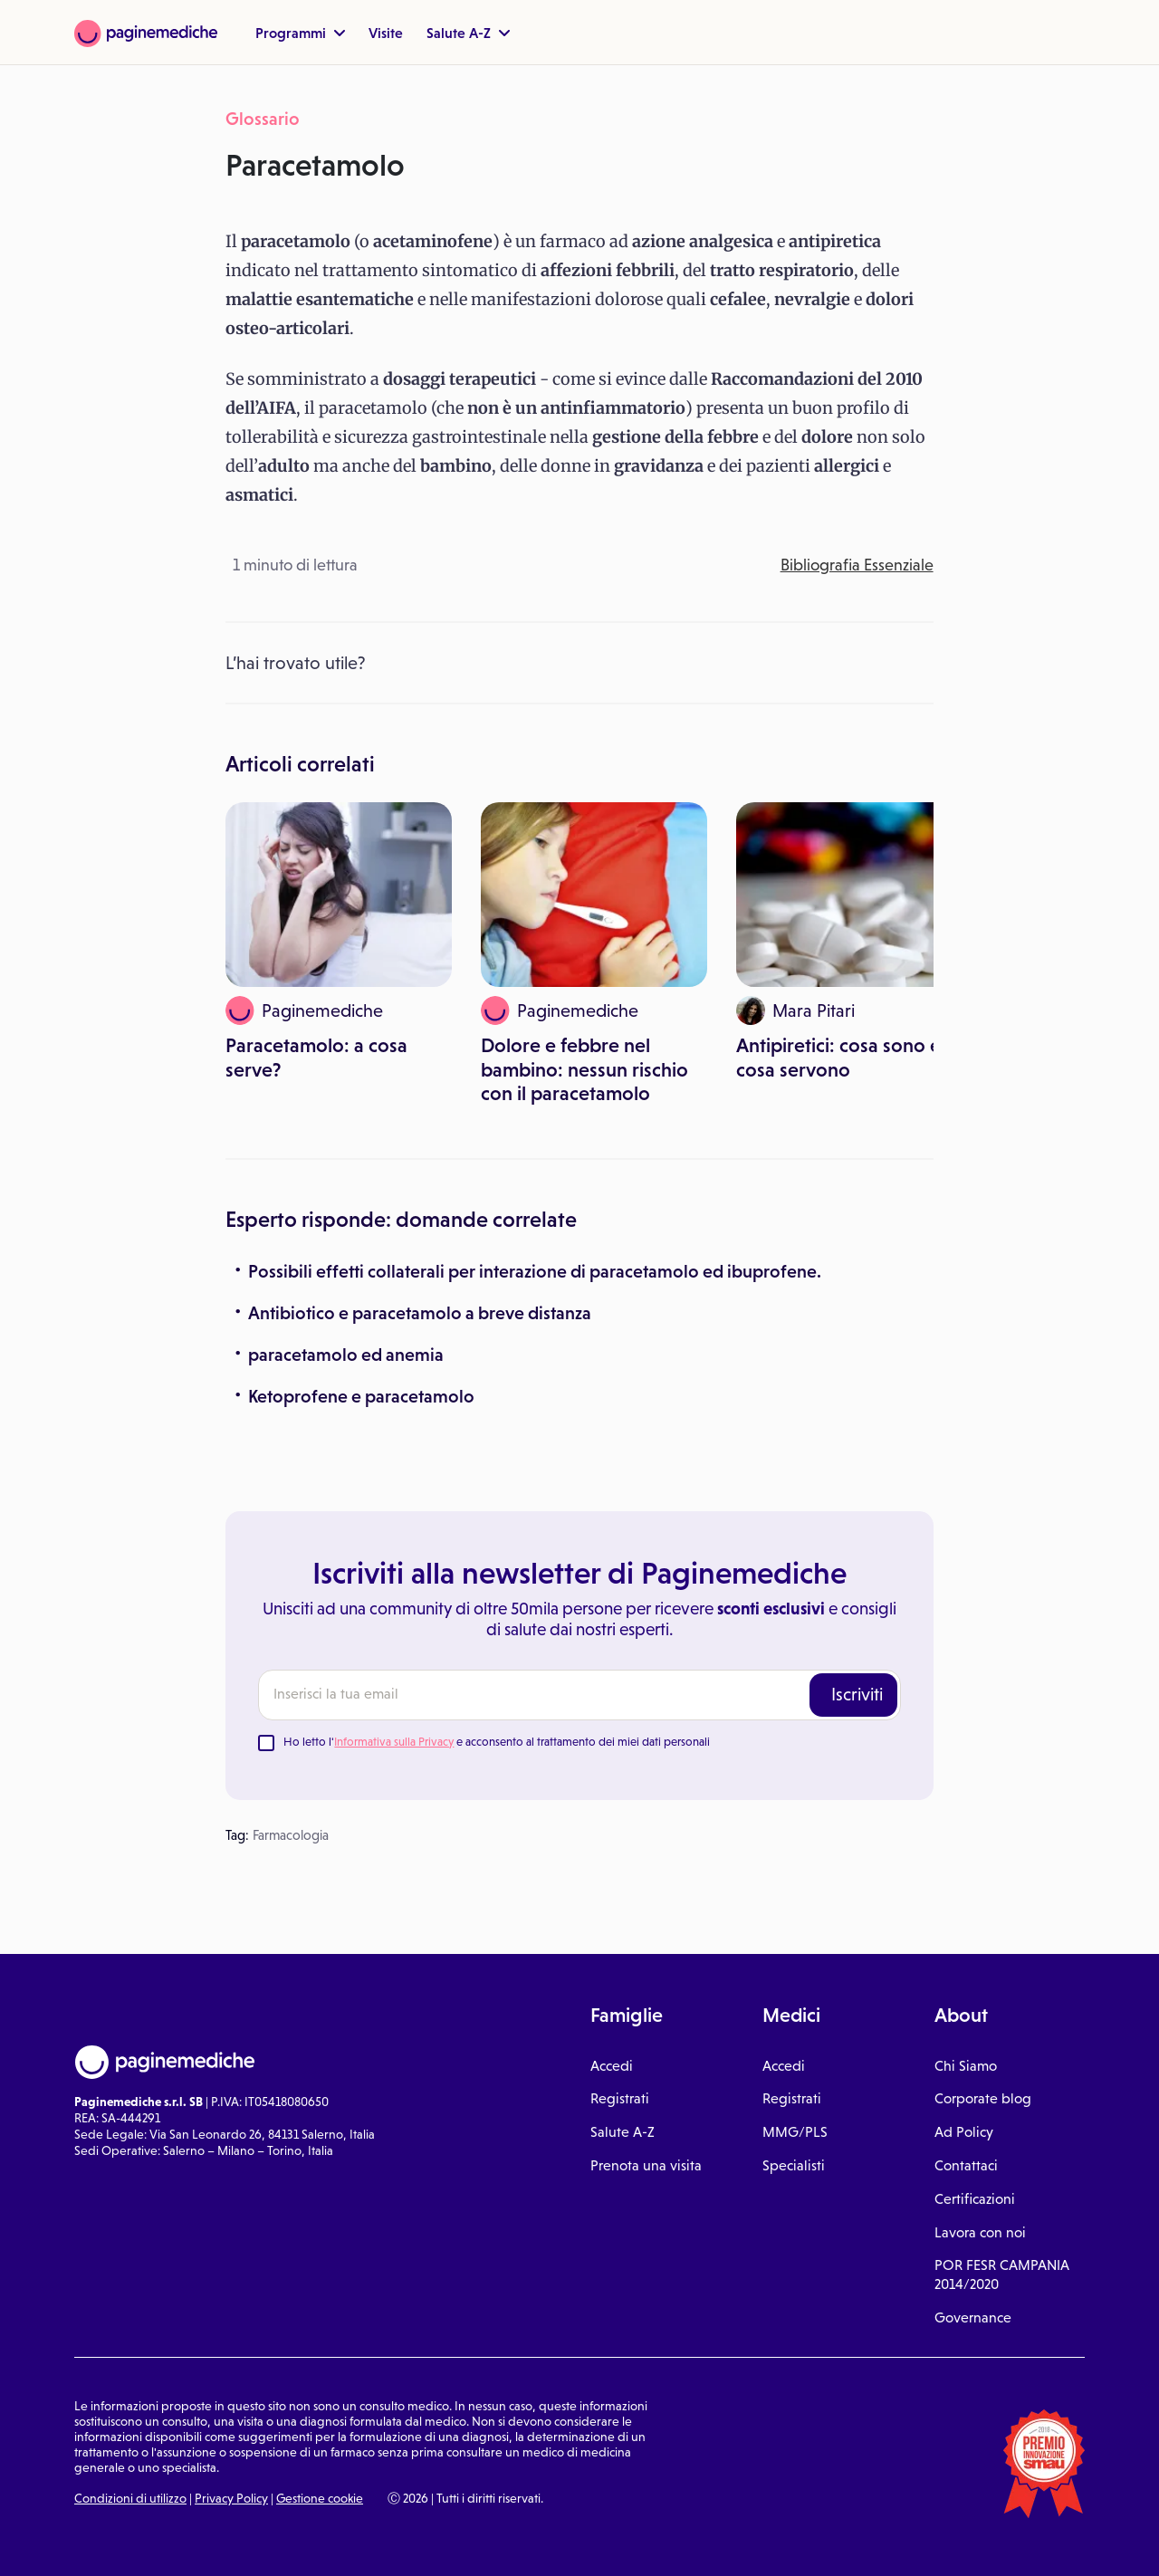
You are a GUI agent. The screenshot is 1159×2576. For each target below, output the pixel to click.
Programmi (300, 32)
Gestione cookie (319, 2498)
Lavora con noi (980, 2232)
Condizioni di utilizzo (130, 2498)
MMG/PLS (795, 2132)
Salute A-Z (468, 32)
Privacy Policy (231, 2498)
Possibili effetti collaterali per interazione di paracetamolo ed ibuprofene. (534, 1271)
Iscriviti (857, 1694)
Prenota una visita (646, 2165)
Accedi (611, 2065)
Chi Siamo (965, 2065)
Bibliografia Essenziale (857, 565)
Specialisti (793, 2165)
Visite (386, 32)
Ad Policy (963, 2132)
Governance (972, 2317)
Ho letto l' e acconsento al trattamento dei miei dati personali (496, 1741)
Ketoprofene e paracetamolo (361, 1396)
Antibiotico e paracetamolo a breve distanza (419, 1313)
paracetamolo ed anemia (346, 1355)
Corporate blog (982, 2098)
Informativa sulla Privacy (394, 1741)
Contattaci (966, 2165)
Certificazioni (974, 2199)
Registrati (619, 2098)
